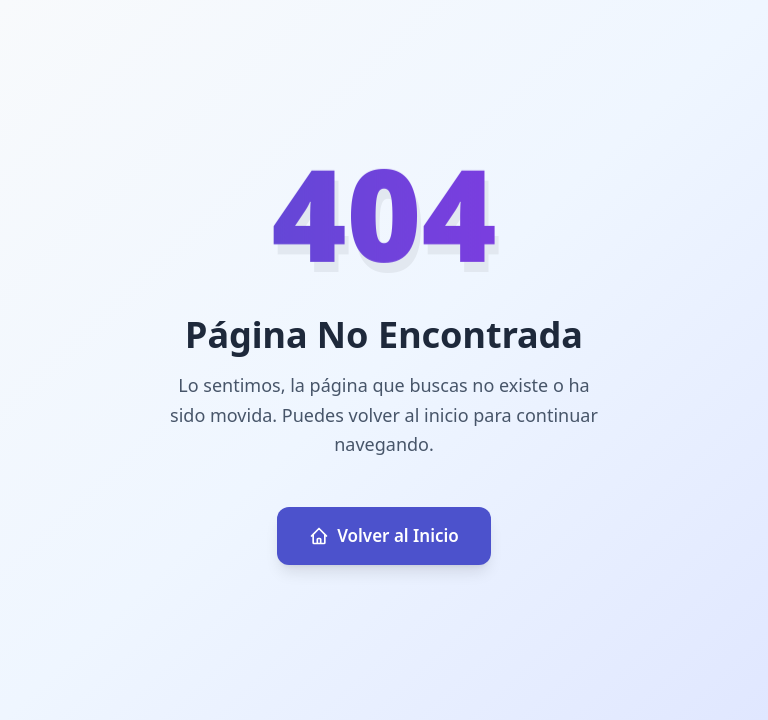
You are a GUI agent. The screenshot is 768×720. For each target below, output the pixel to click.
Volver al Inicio (384, 535)
